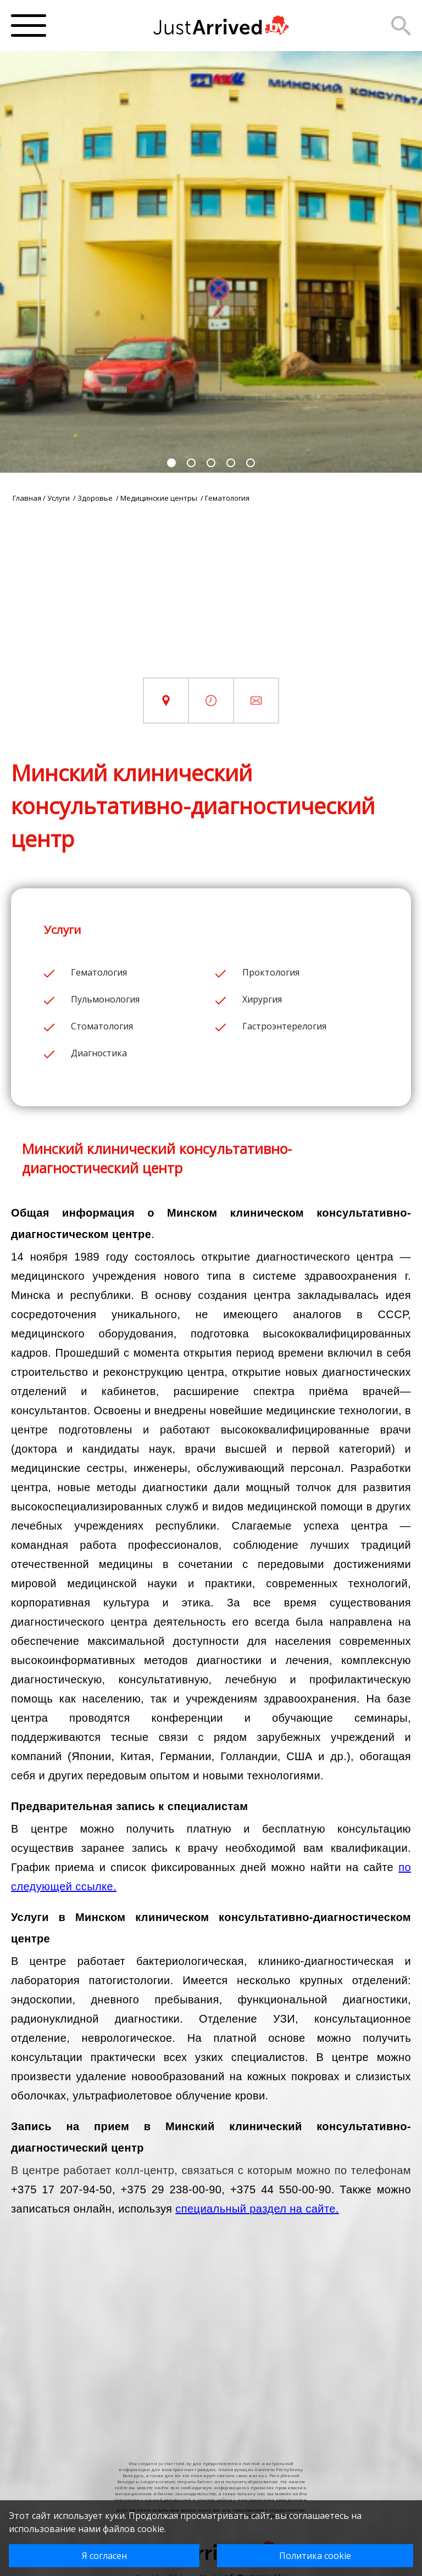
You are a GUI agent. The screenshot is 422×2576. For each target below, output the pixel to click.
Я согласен (104, 2556)
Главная (27, 498)
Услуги (59, 498)
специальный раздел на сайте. (256, 2209)
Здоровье (96, 498)
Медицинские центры (160, 498)
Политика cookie (315, 2556)
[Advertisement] (211, 600)
